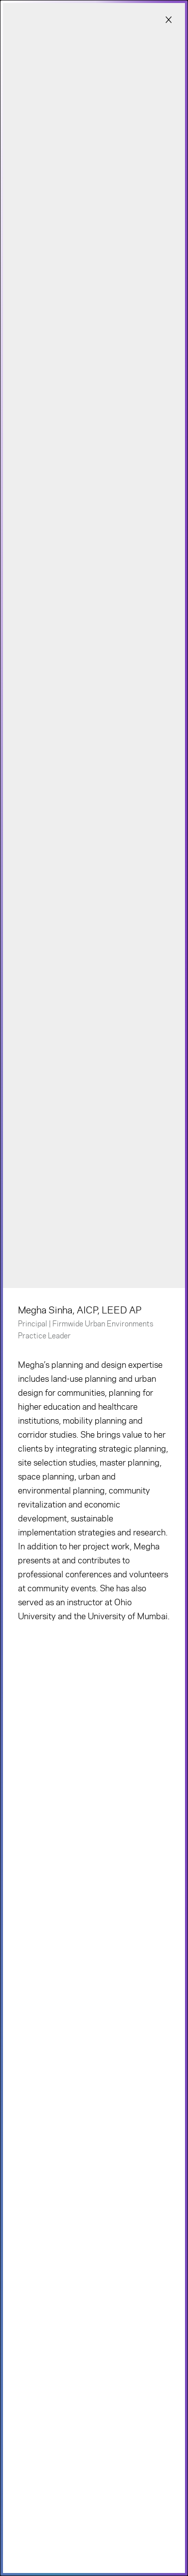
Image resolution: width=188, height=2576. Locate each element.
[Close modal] (169, 20)
